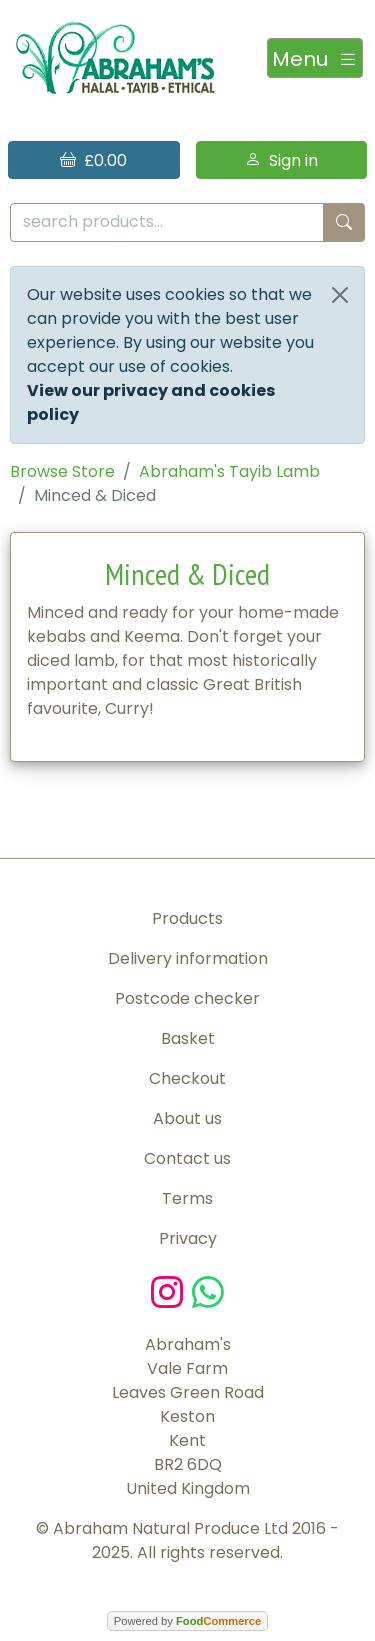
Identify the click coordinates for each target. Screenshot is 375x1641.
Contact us (187, 1158)
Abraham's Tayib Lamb (229, 471)
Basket (188, 1038)
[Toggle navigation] (315, 58)
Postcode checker (187, 998)
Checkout (187, 1078)
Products (187, 918)
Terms (187, 1198)
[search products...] (167, 222)
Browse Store (62, 471)
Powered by (187, 1621)
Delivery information (188, 958)
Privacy (188, 1238)
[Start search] (344, 222)
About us (187, 1118)
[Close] (340, 295)
